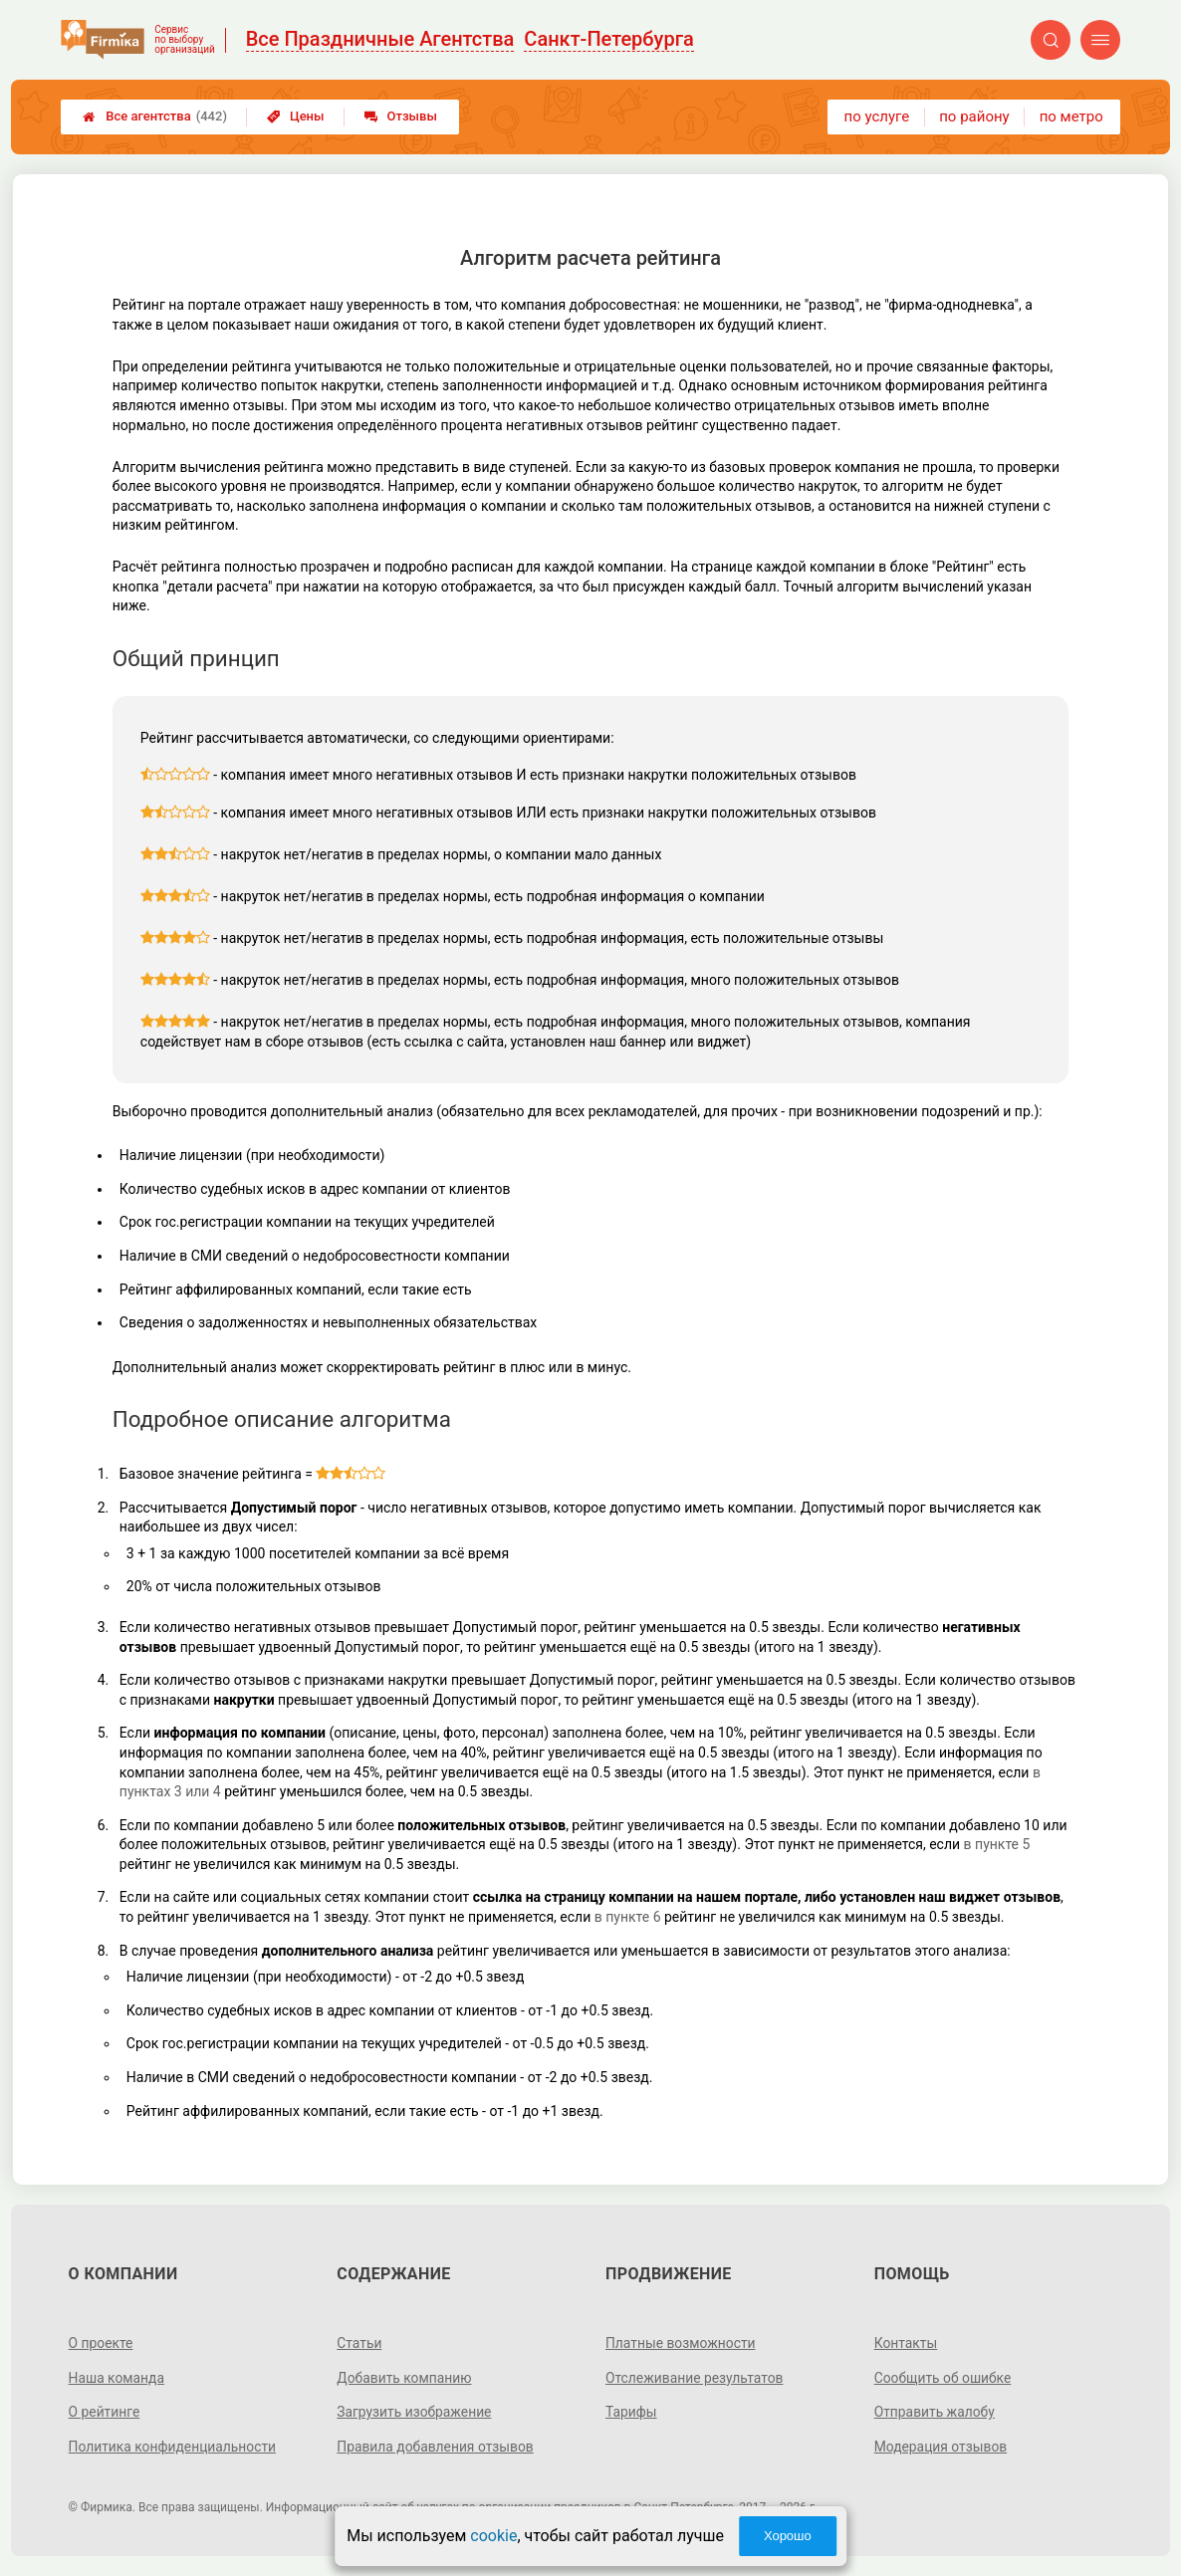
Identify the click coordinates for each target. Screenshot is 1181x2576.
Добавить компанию (405, 2378)
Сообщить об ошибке (943, 2378)
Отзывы (400, 116)
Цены (296, 116)
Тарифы (631, 2412)
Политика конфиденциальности (174, 2447)
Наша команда (117, 2378)
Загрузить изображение (415, 2412)
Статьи (359, 2343)
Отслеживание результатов (695, 2378)
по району (974, 116)
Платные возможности (681, 2343)
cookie (493, 2535)
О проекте (101, 2343)
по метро (1071, 116)
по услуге (877, 116)
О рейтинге (105, 2412)
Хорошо (788, 2535)
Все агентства (155, 116)
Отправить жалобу (935, 2412)
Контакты (906, 2343)
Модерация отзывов (941, 2447)
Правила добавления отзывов (436, 2447)
